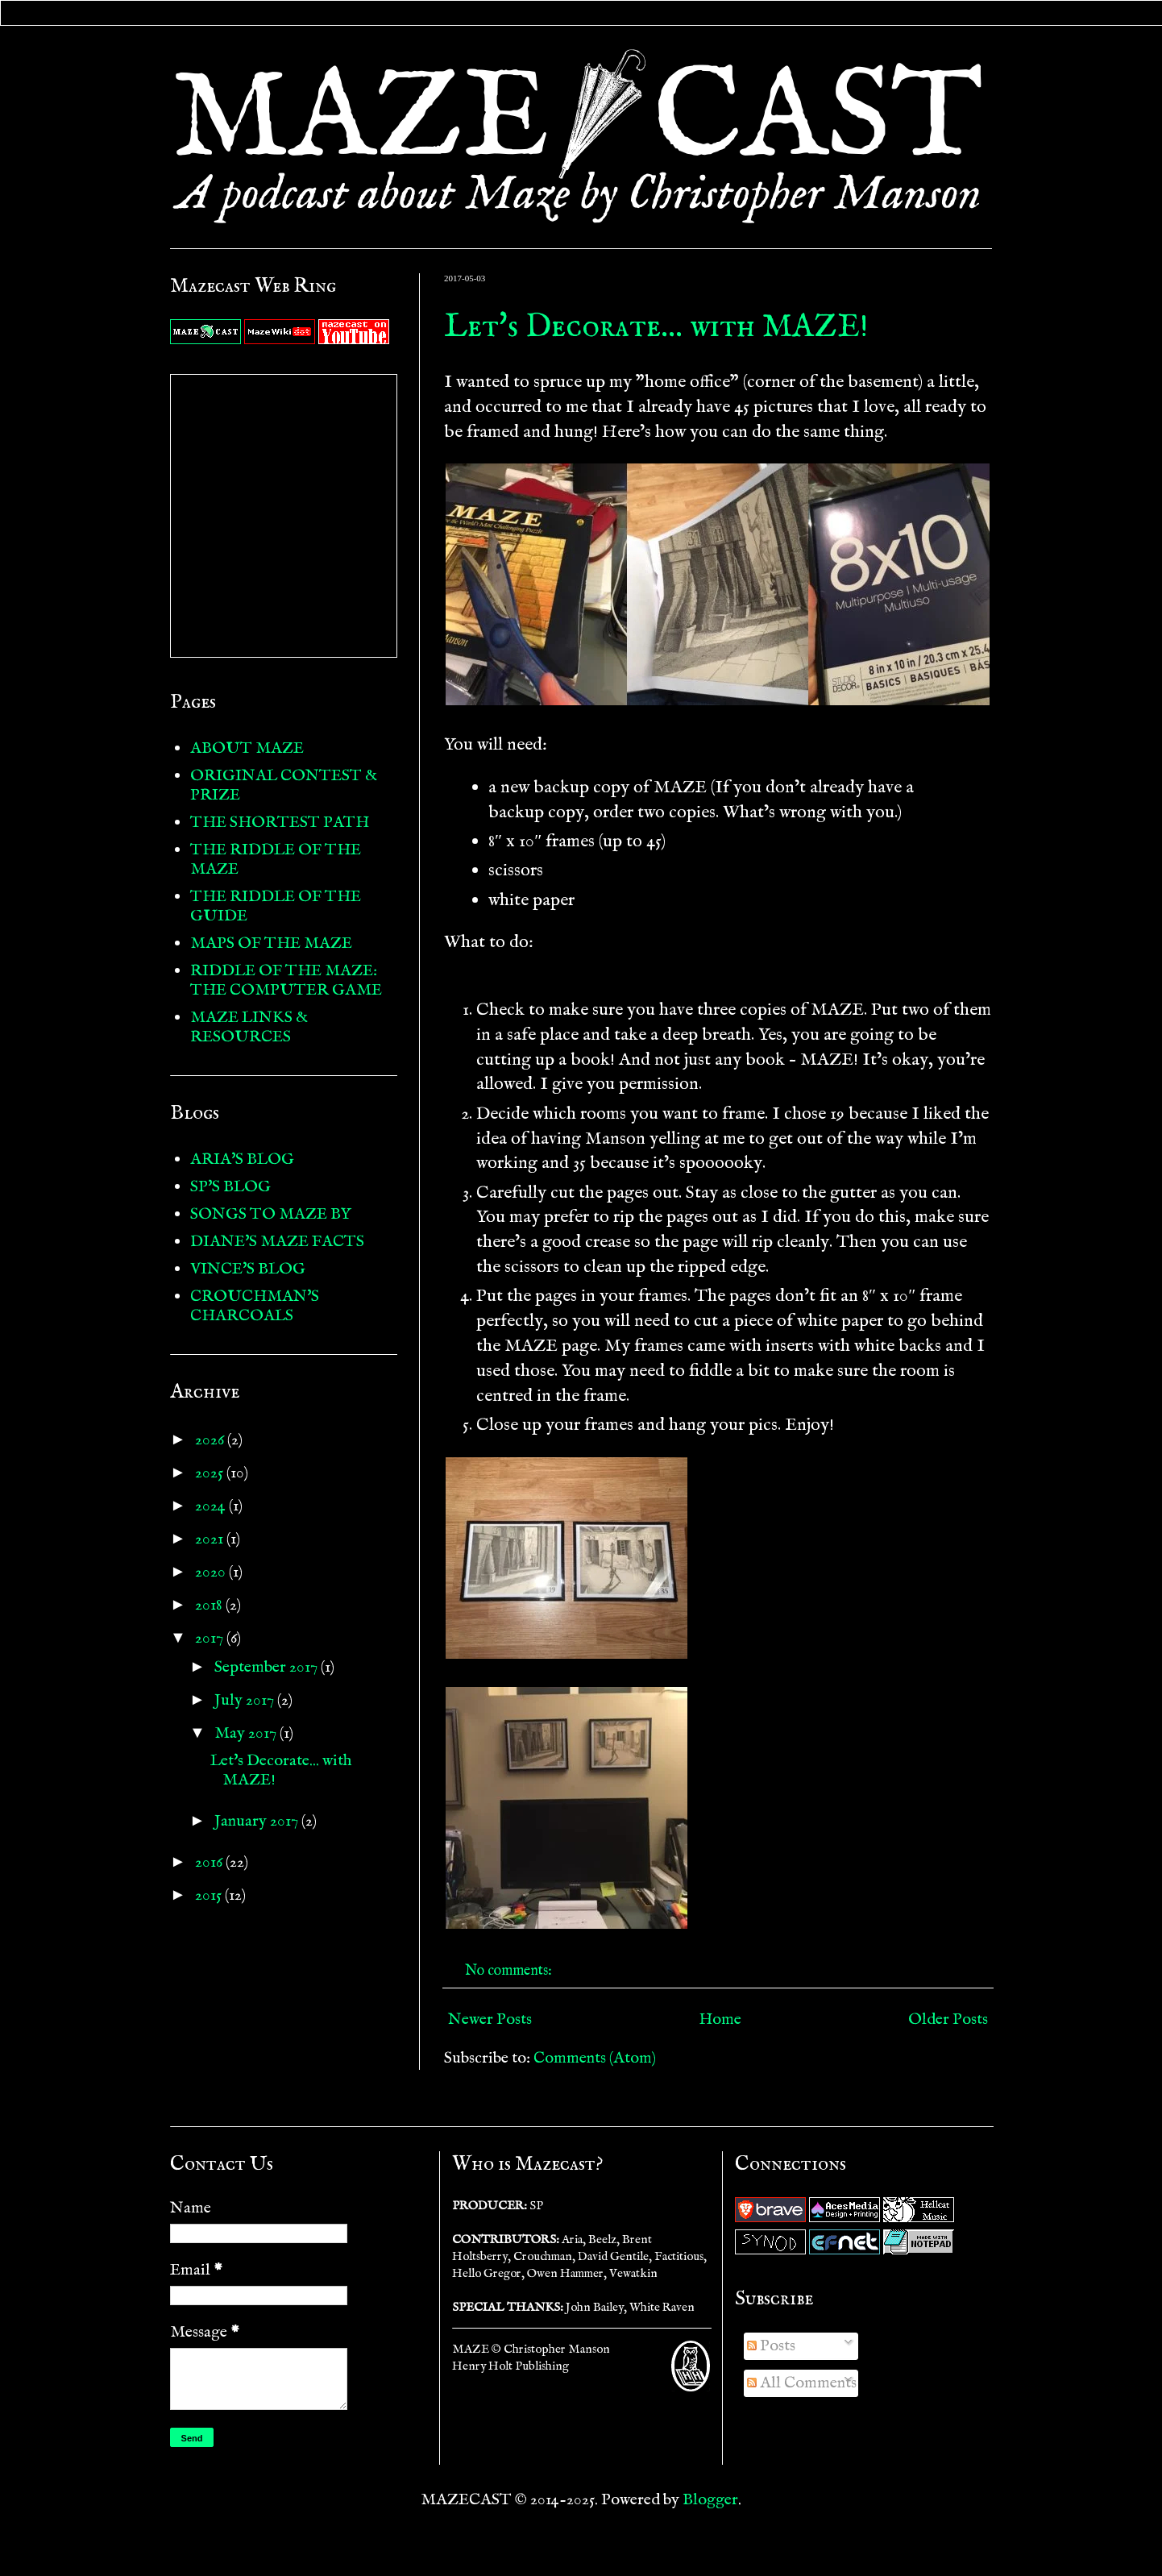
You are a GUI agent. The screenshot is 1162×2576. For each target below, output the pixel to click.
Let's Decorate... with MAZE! (656, 327)
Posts (771, 2346)
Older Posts (948, 2019)
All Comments (802, 2383)
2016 (210, 1862)
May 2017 (247, 1733)
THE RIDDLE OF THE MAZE (275, 859)
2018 (210, 1605)
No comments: (510, 1971)
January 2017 (257, 1821)
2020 (212, 1572)
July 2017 (245, 1700)
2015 (210, 1895)
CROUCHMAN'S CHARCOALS (254, 1306)
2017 (210, 1638)
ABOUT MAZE (247, 748)
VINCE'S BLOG (247, 1269)
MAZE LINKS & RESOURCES (249, 1027)
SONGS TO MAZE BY (270, 1214)
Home (720, 2019)
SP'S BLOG (230, 1187)
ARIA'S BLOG (242, 1159)
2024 (212, 1506)
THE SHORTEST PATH (279, 822)
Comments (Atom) (594, 2058)
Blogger (710, 2500)
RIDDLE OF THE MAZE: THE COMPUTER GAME (286, 980)
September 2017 (267, 1667)
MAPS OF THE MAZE (271, 943)
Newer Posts (490, 2019)
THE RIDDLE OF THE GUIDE (275, 906)
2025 (210, 1473)
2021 (210, 1539)
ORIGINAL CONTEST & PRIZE (283, 785)
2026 (211, 1440)
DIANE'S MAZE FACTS (277, 1242)
